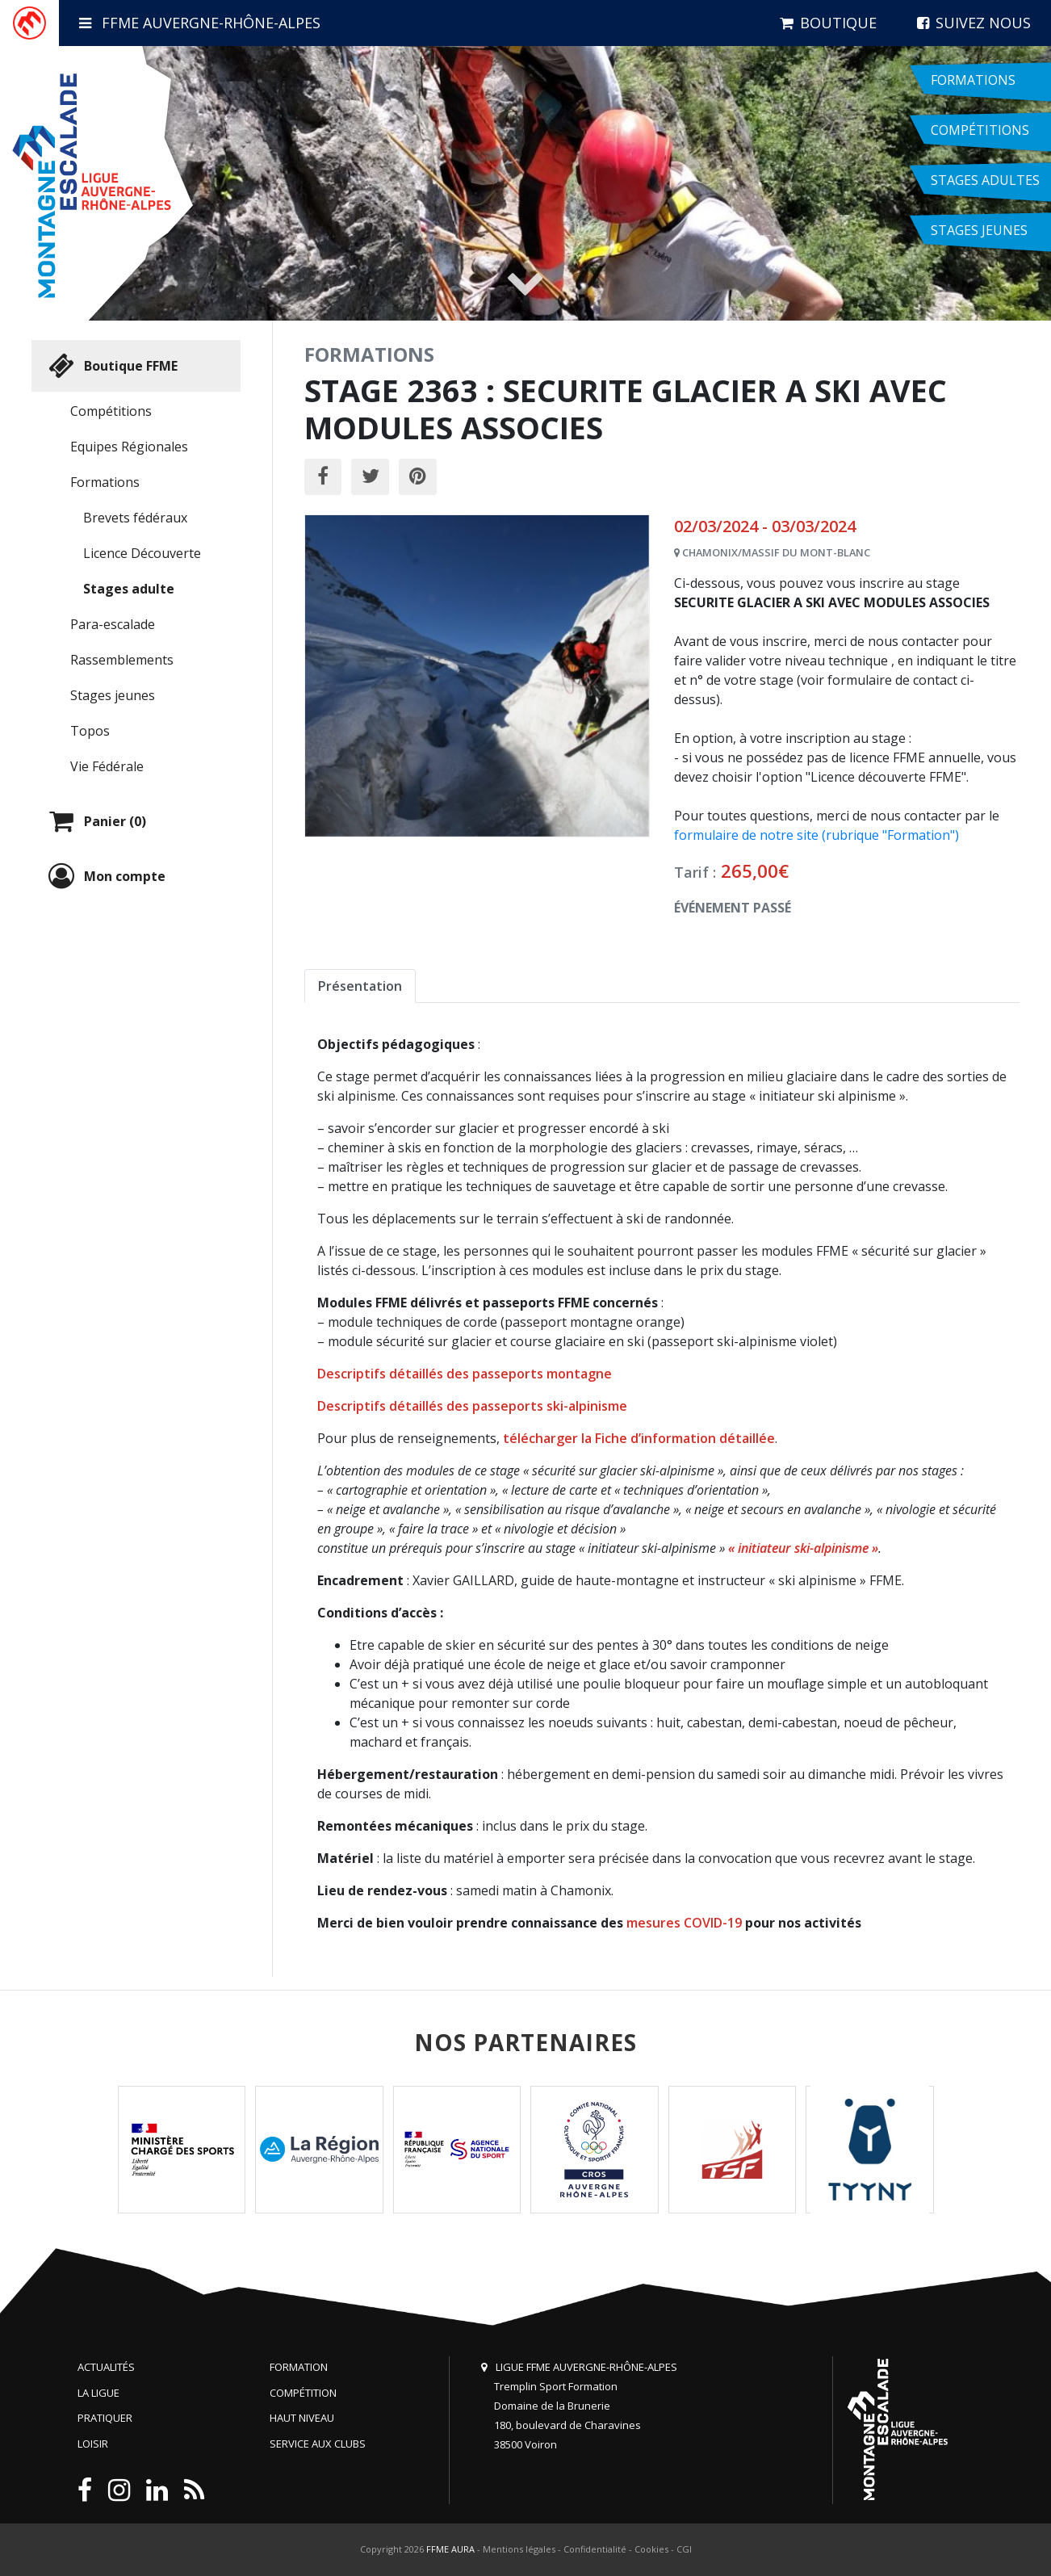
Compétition (303, 2392)
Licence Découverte (142, 553)
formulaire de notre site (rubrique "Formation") (816, 835)
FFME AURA (450, 2549)
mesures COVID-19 (684, 1923)
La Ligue (98, 2392)
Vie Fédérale (107, 766)
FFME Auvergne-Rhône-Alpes (199, 22)
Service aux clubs (318, 2443)
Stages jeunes (112, 695)
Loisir (92, 2443)
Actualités (106, 2367)
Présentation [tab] (360, 986)
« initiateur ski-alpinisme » (803, 1548)
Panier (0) (95, 821)
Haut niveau (302, 2417)
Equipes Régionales (129, 446)
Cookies (651, 2549)
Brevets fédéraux (135, 518)
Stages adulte (128, 589)
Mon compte (104, 876)
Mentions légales (519, 2549)
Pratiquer (104, 2417)
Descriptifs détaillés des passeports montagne (464, 1373)
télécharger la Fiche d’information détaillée (639, 1438)
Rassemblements (122, 660)
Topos (90, 731)
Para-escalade (112, 624)
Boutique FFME (111, 366)
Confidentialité (594, 2549)
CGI (684, 2549)
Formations (105, 482)
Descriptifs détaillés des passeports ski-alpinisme (472, 1406)
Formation (299, 2367)
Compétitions (111, 411)
